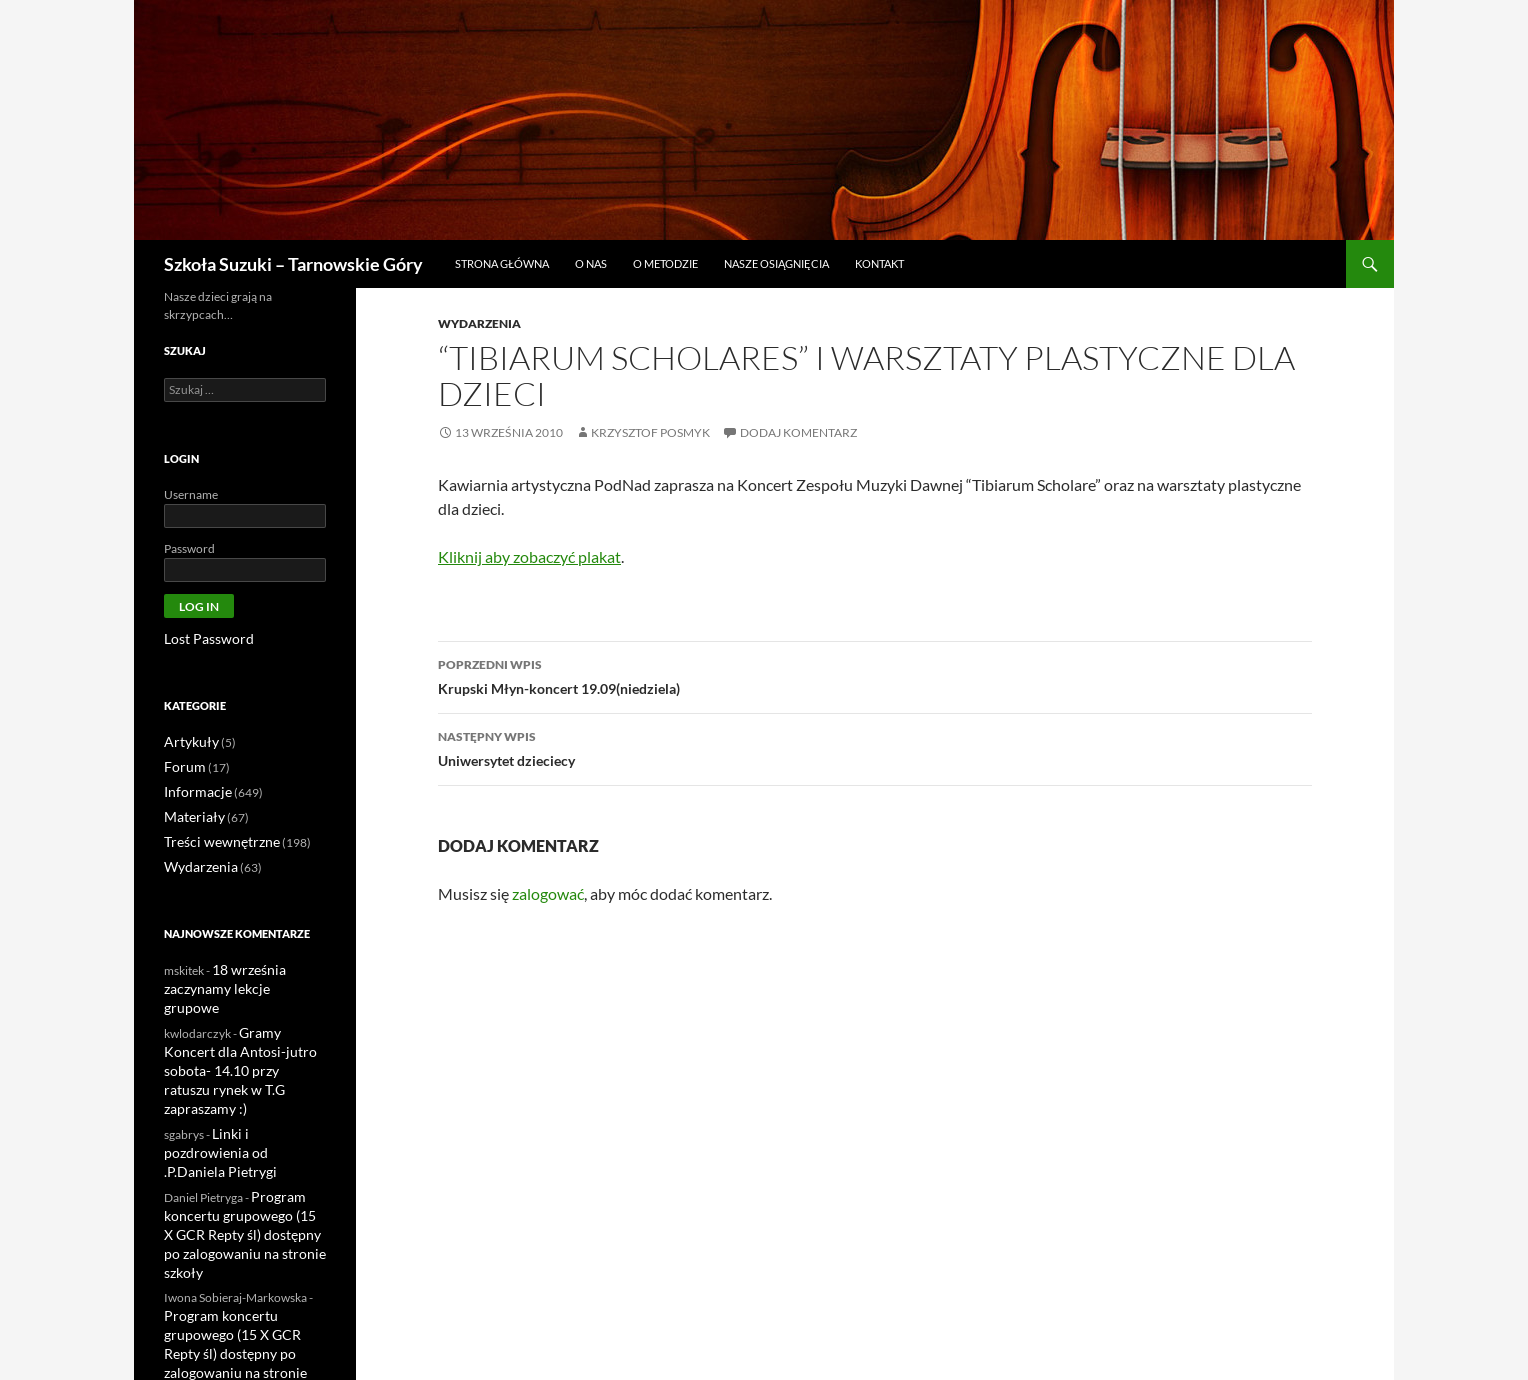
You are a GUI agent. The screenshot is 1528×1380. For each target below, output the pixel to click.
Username (191, 494)
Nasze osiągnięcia (776, 263)
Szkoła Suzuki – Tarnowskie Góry (293, 264)
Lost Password (201, 638)
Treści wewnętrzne (213, 836)
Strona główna (502, 263)
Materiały (189, 812)
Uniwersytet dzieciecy (875, 747)
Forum (182, 764)
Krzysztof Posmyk (650, 432)
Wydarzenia (479, 323)
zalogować (548, 893)
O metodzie (665, 263)
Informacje (193, 788)
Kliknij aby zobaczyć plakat (529, 556)
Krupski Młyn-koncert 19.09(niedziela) (875, 675)
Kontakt (879, 263)
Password (189, 548)
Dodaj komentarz (798, 432)
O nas (591, 263)
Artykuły (187, 740)
